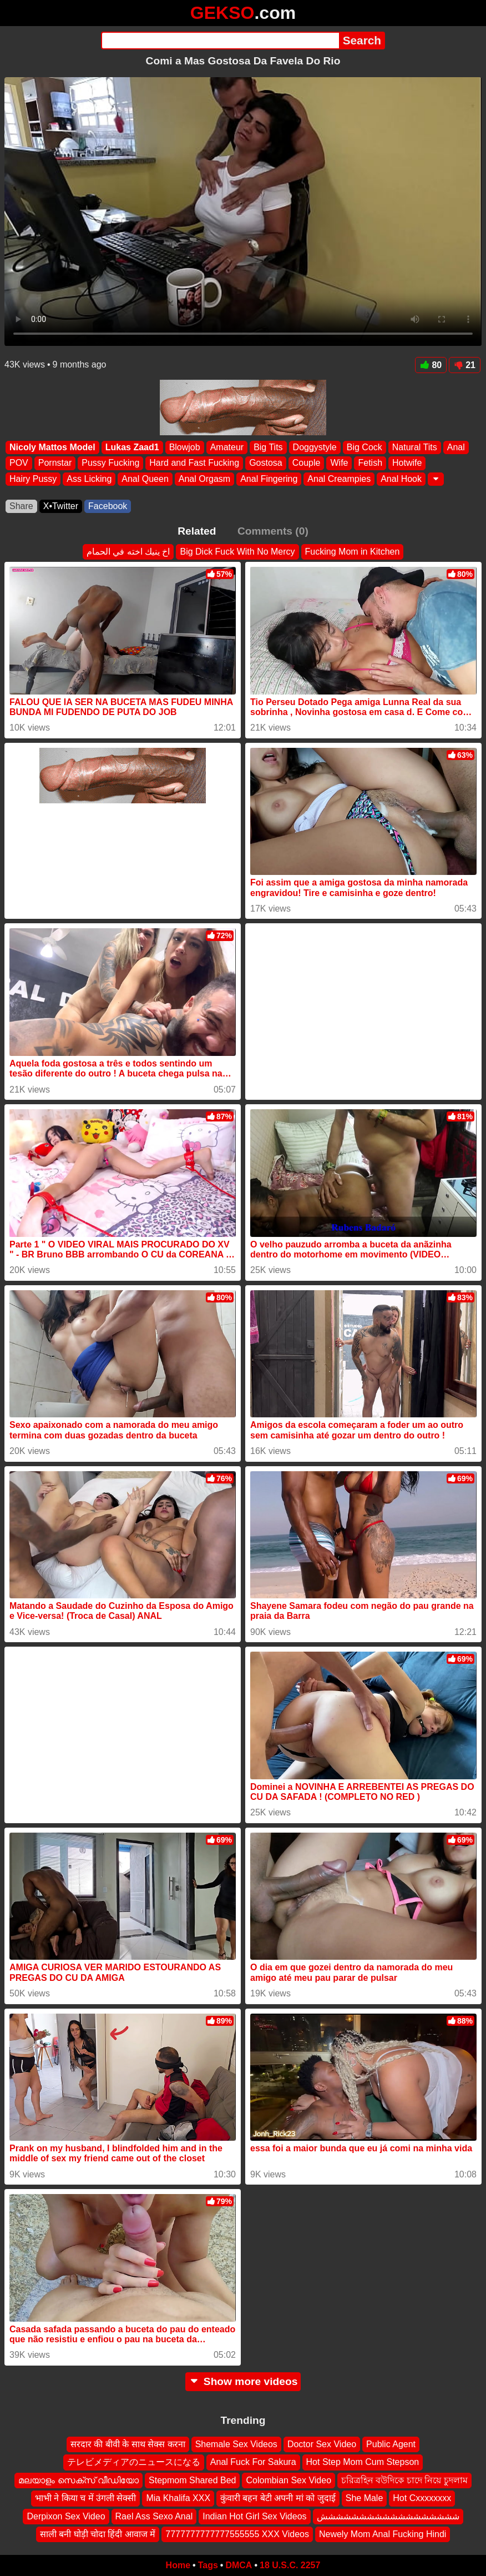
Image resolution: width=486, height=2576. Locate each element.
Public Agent (391, 2444)
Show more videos (243, 2381)
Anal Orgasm (204, 479)
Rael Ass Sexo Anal (154, 2515)
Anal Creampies (339, 479)
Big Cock (364, 447)
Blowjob (184, 447)
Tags (208, 2565)
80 (431, 365)
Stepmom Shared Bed (192, 2480)
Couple (306, 463)
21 (464, 365)
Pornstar (55, 463)
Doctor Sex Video (321, 2444)
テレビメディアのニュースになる (133, 2462)
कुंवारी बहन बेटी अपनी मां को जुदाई (278, 2498)
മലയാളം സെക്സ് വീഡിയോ (78, 2480)
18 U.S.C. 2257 (290, 2565)
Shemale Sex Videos (236, 2444)
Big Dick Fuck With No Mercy (237, 551)
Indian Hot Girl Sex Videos (254, 2515)
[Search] (220, 40)
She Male (364, 2498)
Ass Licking (89, 479)
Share (21, 506)
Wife (339, 463)
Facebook (107, 506)
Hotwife (407, 463)
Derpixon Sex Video (66, 2515)
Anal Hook (401, 479)
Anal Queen (145, 479)
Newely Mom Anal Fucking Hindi (382, 2534)
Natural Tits (414, 447)
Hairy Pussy (33, 479)
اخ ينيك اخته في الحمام (128, 551)
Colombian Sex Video (288, 2480)
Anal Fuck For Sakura (253, 2462)
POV (18, 463)
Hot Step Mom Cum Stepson (362, 2462)
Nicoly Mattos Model (52, 447)
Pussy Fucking (110, 463)
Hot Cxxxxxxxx (422, 2498)
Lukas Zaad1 (132, 447)
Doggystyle (315, 447)
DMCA (238, 2565)
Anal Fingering (268, 479)
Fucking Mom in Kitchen (352, 551)
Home (178, 2565)
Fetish (370, 463)
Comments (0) (272, 531)
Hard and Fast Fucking (194, 463)
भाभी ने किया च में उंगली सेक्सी (85, 2498)
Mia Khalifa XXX (178, 2498)
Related (197, 531)
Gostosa (265, 463)
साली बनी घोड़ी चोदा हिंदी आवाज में (98, 2534)
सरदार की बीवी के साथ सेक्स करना (127, 2444)
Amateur (227, 447)
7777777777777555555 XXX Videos (237, 2534)
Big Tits (268, 447)
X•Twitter (60, 506)
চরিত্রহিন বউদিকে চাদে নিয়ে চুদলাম (404, 2480)
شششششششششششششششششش (388, 2515)
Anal (456, 447)
